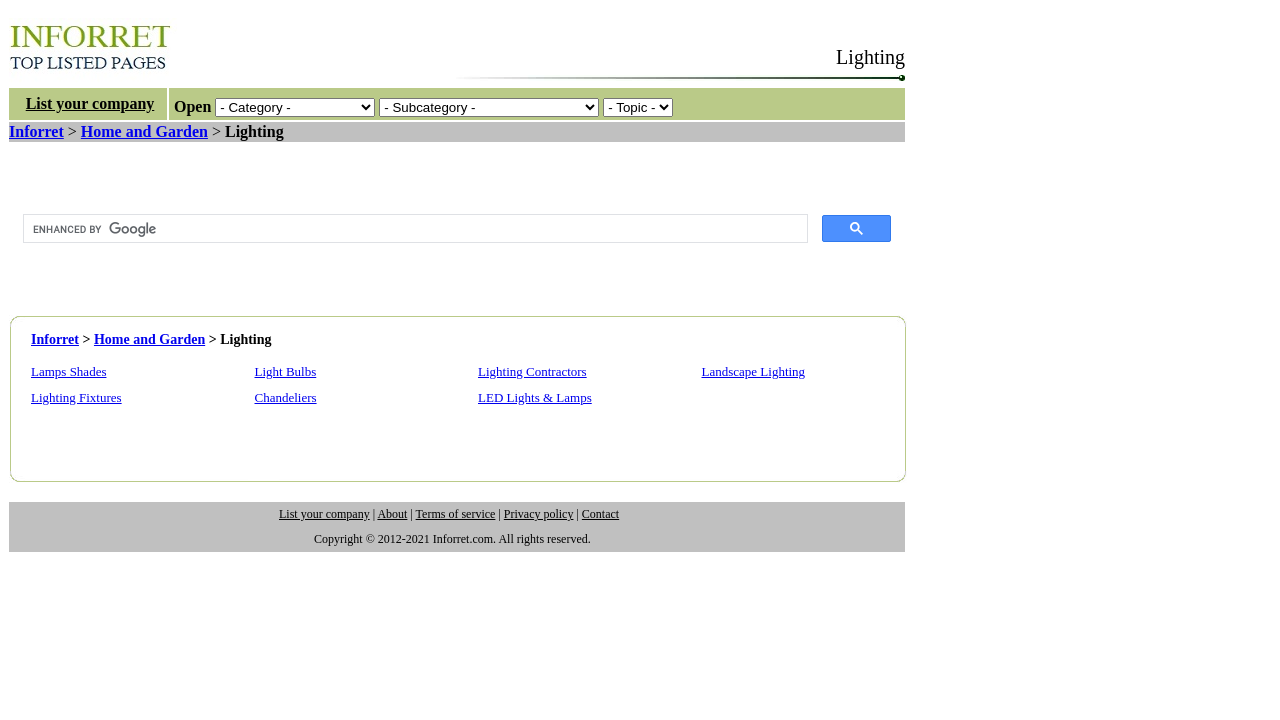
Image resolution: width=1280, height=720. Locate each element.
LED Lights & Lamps (535, 397)
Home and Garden (144, 131)
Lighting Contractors (532, 371)
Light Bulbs (286, 371)
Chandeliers (286, 397)
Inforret (36, 131)
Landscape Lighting (754, 371)
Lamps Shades (68, 371)
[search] (413, 229)
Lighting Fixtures (76, 397)
